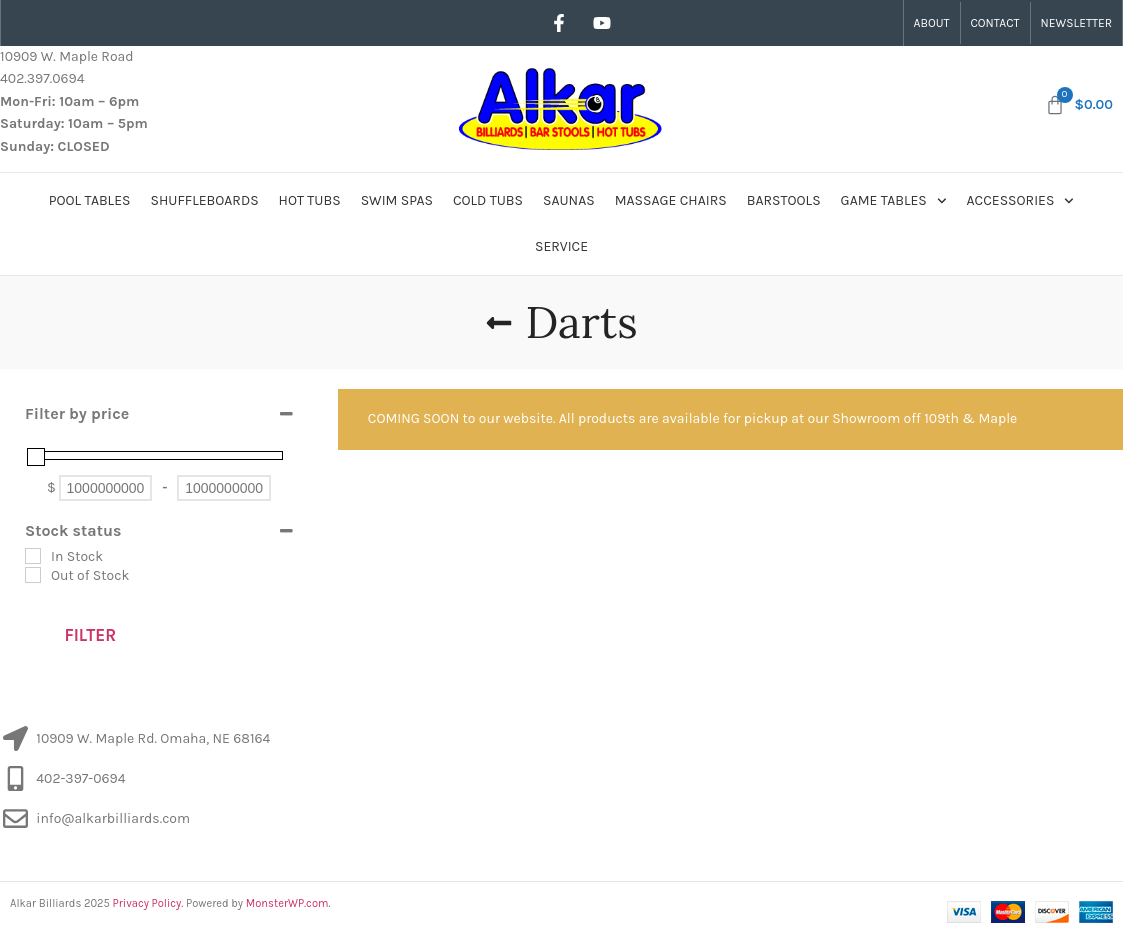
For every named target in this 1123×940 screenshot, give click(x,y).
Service (561, 246)
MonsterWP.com (287, 903)
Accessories (1021, 201)
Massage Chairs (671, 200)
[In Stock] (33, 556)
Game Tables (894, 201)
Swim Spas (397, 200)
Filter (90, 635)
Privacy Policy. (148, 903)
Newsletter (1076, 23)
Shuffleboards (205, 200)
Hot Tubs (310, 200)
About (932, 23)
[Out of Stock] (33, 575)
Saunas (569, 200)
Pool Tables (90, 200)
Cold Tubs (488, 200)
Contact (995, 23)
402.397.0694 (42, 78)
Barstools (784, 200)
